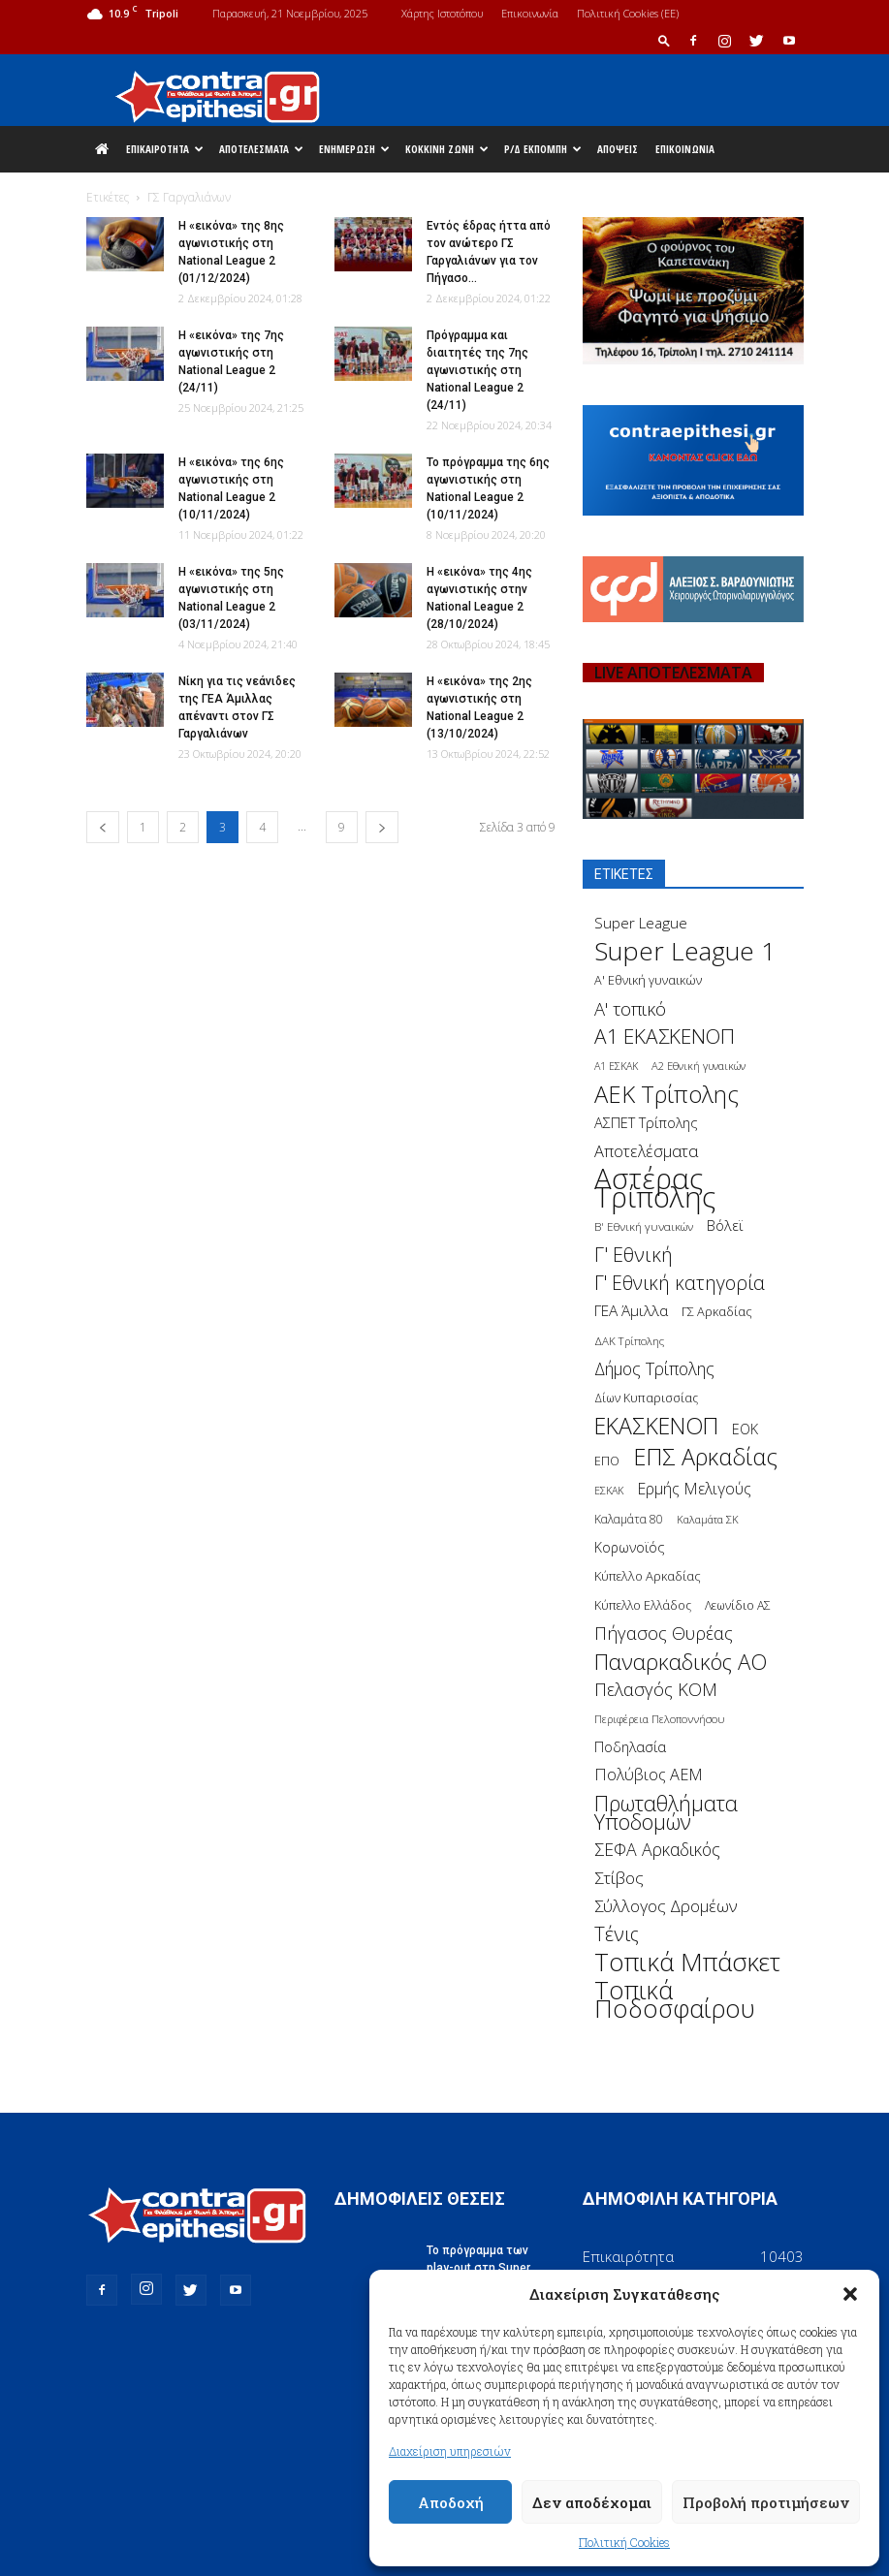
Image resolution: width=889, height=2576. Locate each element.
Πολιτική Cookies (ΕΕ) (628, 13)
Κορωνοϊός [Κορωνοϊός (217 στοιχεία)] (629, 1547)
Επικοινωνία (529, 13)
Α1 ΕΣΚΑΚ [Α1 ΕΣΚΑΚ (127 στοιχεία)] (616, 1066)
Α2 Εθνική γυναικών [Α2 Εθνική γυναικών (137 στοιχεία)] (698, 1065)
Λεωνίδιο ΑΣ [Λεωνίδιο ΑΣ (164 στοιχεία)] (738, 1605)
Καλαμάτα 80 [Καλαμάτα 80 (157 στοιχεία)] (628, 1519)
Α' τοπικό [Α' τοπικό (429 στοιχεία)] (630, 1008)
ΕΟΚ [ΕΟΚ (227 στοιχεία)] (745, 1429)
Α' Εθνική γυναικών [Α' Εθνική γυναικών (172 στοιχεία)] (648, 980)
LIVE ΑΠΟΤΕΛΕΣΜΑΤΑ (673, 672)
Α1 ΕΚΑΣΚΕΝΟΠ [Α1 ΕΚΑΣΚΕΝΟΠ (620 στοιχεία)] (664, 1036)
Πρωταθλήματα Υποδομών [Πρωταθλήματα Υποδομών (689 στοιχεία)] (666, 1812)
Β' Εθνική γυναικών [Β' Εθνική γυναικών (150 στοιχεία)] (643, 1226)
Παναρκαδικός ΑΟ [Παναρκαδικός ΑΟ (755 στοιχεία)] (680, 1661)
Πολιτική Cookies (624, 2542)
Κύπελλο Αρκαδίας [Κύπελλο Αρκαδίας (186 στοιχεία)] (647, 1576)
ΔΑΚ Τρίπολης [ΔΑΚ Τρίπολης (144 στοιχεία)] (629, 1341)
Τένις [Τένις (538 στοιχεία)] (616, 1934)
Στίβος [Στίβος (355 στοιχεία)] (619, 1878)
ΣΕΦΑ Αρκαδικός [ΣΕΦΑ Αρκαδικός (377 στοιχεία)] (657, 1849)
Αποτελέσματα (261, 148)
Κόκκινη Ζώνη (447, 148)
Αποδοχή (451, 2502)
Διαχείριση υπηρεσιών (450, 2451)
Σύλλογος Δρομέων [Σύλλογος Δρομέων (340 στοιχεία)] (666, 1906)
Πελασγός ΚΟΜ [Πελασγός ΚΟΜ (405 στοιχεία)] (655, 1690)
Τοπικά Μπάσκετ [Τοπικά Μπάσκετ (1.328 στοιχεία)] (687, 1962)
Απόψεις (617, 148)
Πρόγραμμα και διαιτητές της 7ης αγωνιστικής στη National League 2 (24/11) (477, 370)
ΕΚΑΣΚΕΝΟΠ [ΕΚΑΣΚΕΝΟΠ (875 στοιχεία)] (656, 1426)
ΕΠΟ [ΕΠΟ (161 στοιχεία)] (606, 1461)
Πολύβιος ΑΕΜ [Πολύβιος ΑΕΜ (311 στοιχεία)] (648, 1775)
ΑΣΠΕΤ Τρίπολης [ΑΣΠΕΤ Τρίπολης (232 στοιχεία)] (646, 1123)
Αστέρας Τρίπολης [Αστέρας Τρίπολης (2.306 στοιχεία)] (654, 1188)
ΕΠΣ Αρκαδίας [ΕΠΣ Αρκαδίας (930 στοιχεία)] (705, 1457)
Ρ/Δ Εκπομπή (543, 148)
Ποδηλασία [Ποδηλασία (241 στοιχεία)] (630, 1747)
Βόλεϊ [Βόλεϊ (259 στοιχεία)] (725, 1225)
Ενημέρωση (354, 148)
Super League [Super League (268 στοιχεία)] (640, 923)
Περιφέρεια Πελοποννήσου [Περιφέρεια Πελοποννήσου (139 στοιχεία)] (659, 1719)
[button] (850, 2294)
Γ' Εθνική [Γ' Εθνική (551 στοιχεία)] (633, 1254)
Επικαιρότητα (165, 148)
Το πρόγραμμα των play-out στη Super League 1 (478, 2268)
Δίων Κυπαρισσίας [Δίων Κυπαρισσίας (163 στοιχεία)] (646, 1398)
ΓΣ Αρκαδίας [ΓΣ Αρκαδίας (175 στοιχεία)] (717, 1311)
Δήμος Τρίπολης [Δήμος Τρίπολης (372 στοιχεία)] (654, 1369)
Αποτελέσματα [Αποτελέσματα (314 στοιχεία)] (646, 1151)
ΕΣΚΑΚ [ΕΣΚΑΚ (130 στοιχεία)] (608, 1490)
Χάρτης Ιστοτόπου (442, 13)
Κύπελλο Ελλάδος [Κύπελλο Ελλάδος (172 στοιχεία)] (642, 1605)
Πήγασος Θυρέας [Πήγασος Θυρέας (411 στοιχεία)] (663, 1633)
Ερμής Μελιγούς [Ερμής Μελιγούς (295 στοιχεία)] (694, 1489)
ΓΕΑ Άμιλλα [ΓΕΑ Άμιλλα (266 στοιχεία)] (631, 1311)
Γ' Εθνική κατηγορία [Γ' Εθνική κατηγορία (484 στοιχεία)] (679, 1282)
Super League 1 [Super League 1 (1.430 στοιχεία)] (685, 951)
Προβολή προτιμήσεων (766, 2502)
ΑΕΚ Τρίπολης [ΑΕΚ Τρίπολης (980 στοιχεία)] (666, 1094)
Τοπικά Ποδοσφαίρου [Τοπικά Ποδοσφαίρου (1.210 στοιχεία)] (674, 1999)
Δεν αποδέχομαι (591, 2502)
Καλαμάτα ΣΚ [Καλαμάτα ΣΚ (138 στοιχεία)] (708, 1519)
